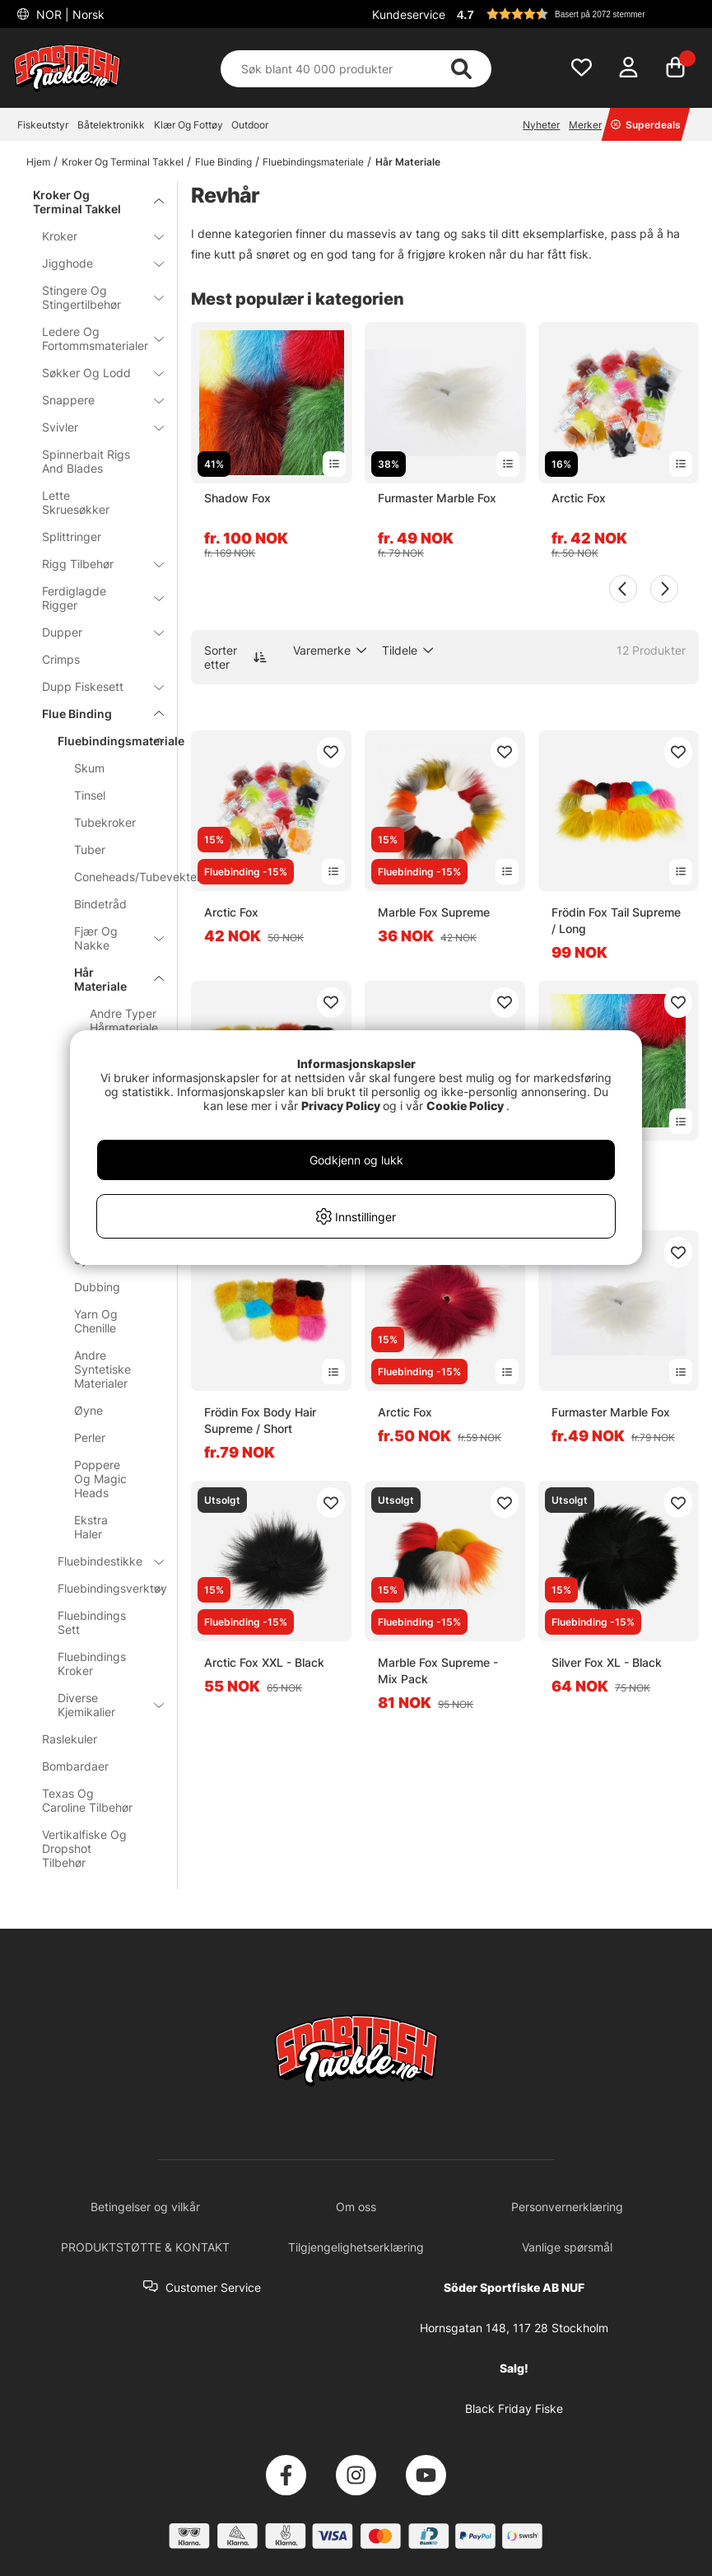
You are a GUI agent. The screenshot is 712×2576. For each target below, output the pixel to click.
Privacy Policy (340, 1106)
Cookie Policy (465, 1106)
